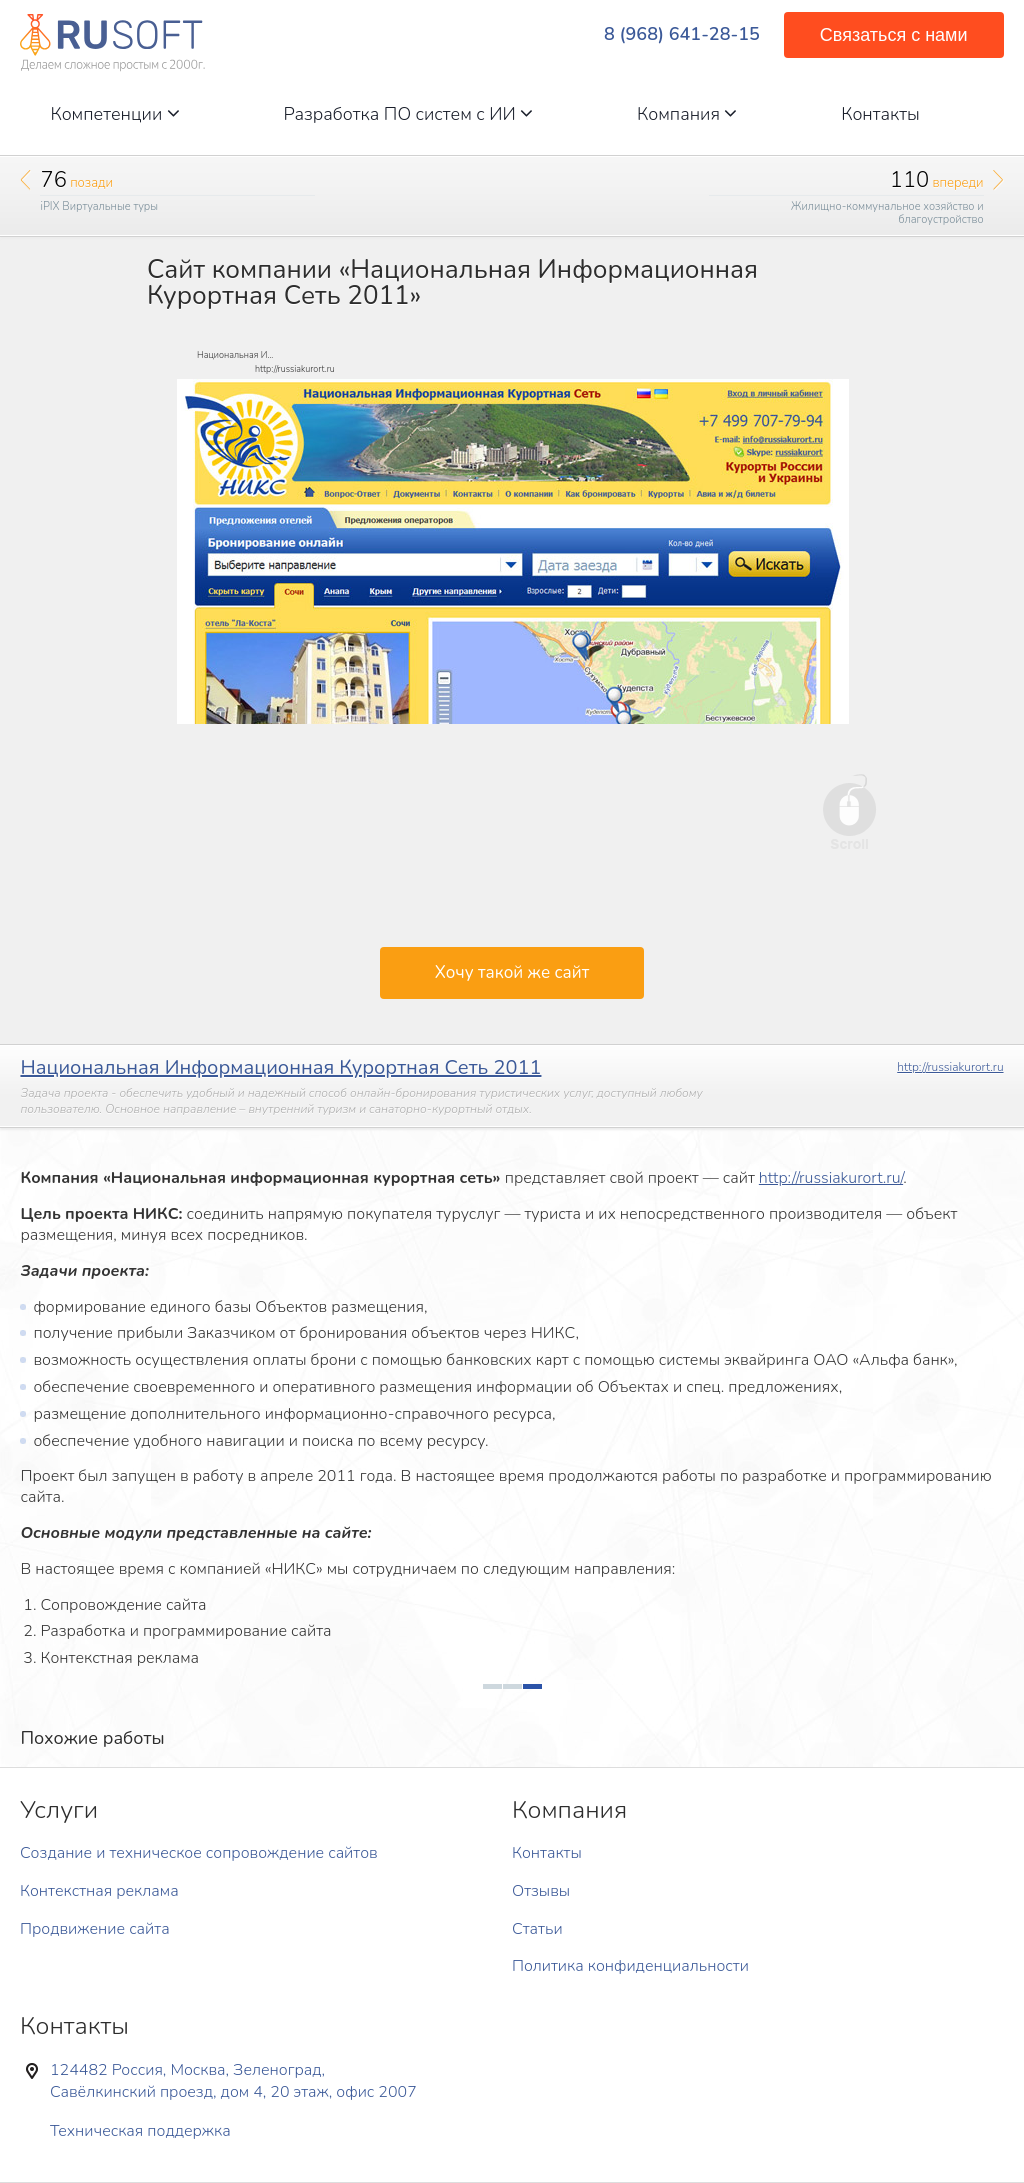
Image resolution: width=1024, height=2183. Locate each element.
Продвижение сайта (95, 1929)
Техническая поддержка (140, 2131)
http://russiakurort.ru (950, 1067)
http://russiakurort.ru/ (831, 1178)
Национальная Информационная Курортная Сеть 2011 (280, 1067)
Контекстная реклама (99, 1891)
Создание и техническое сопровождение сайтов (199, 1853)
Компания (687, 114)
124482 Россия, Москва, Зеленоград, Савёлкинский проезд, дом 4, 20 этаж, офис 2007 (233, 2081)
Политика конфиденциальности (630, 1966)
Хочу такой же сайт (512, 972)
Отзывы (541, 1891)
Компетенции (114, 114)
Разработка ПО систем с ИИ (409, 114)
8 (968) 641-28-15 (682, 34)
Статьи (537, 1929)
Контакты (880, 114)
